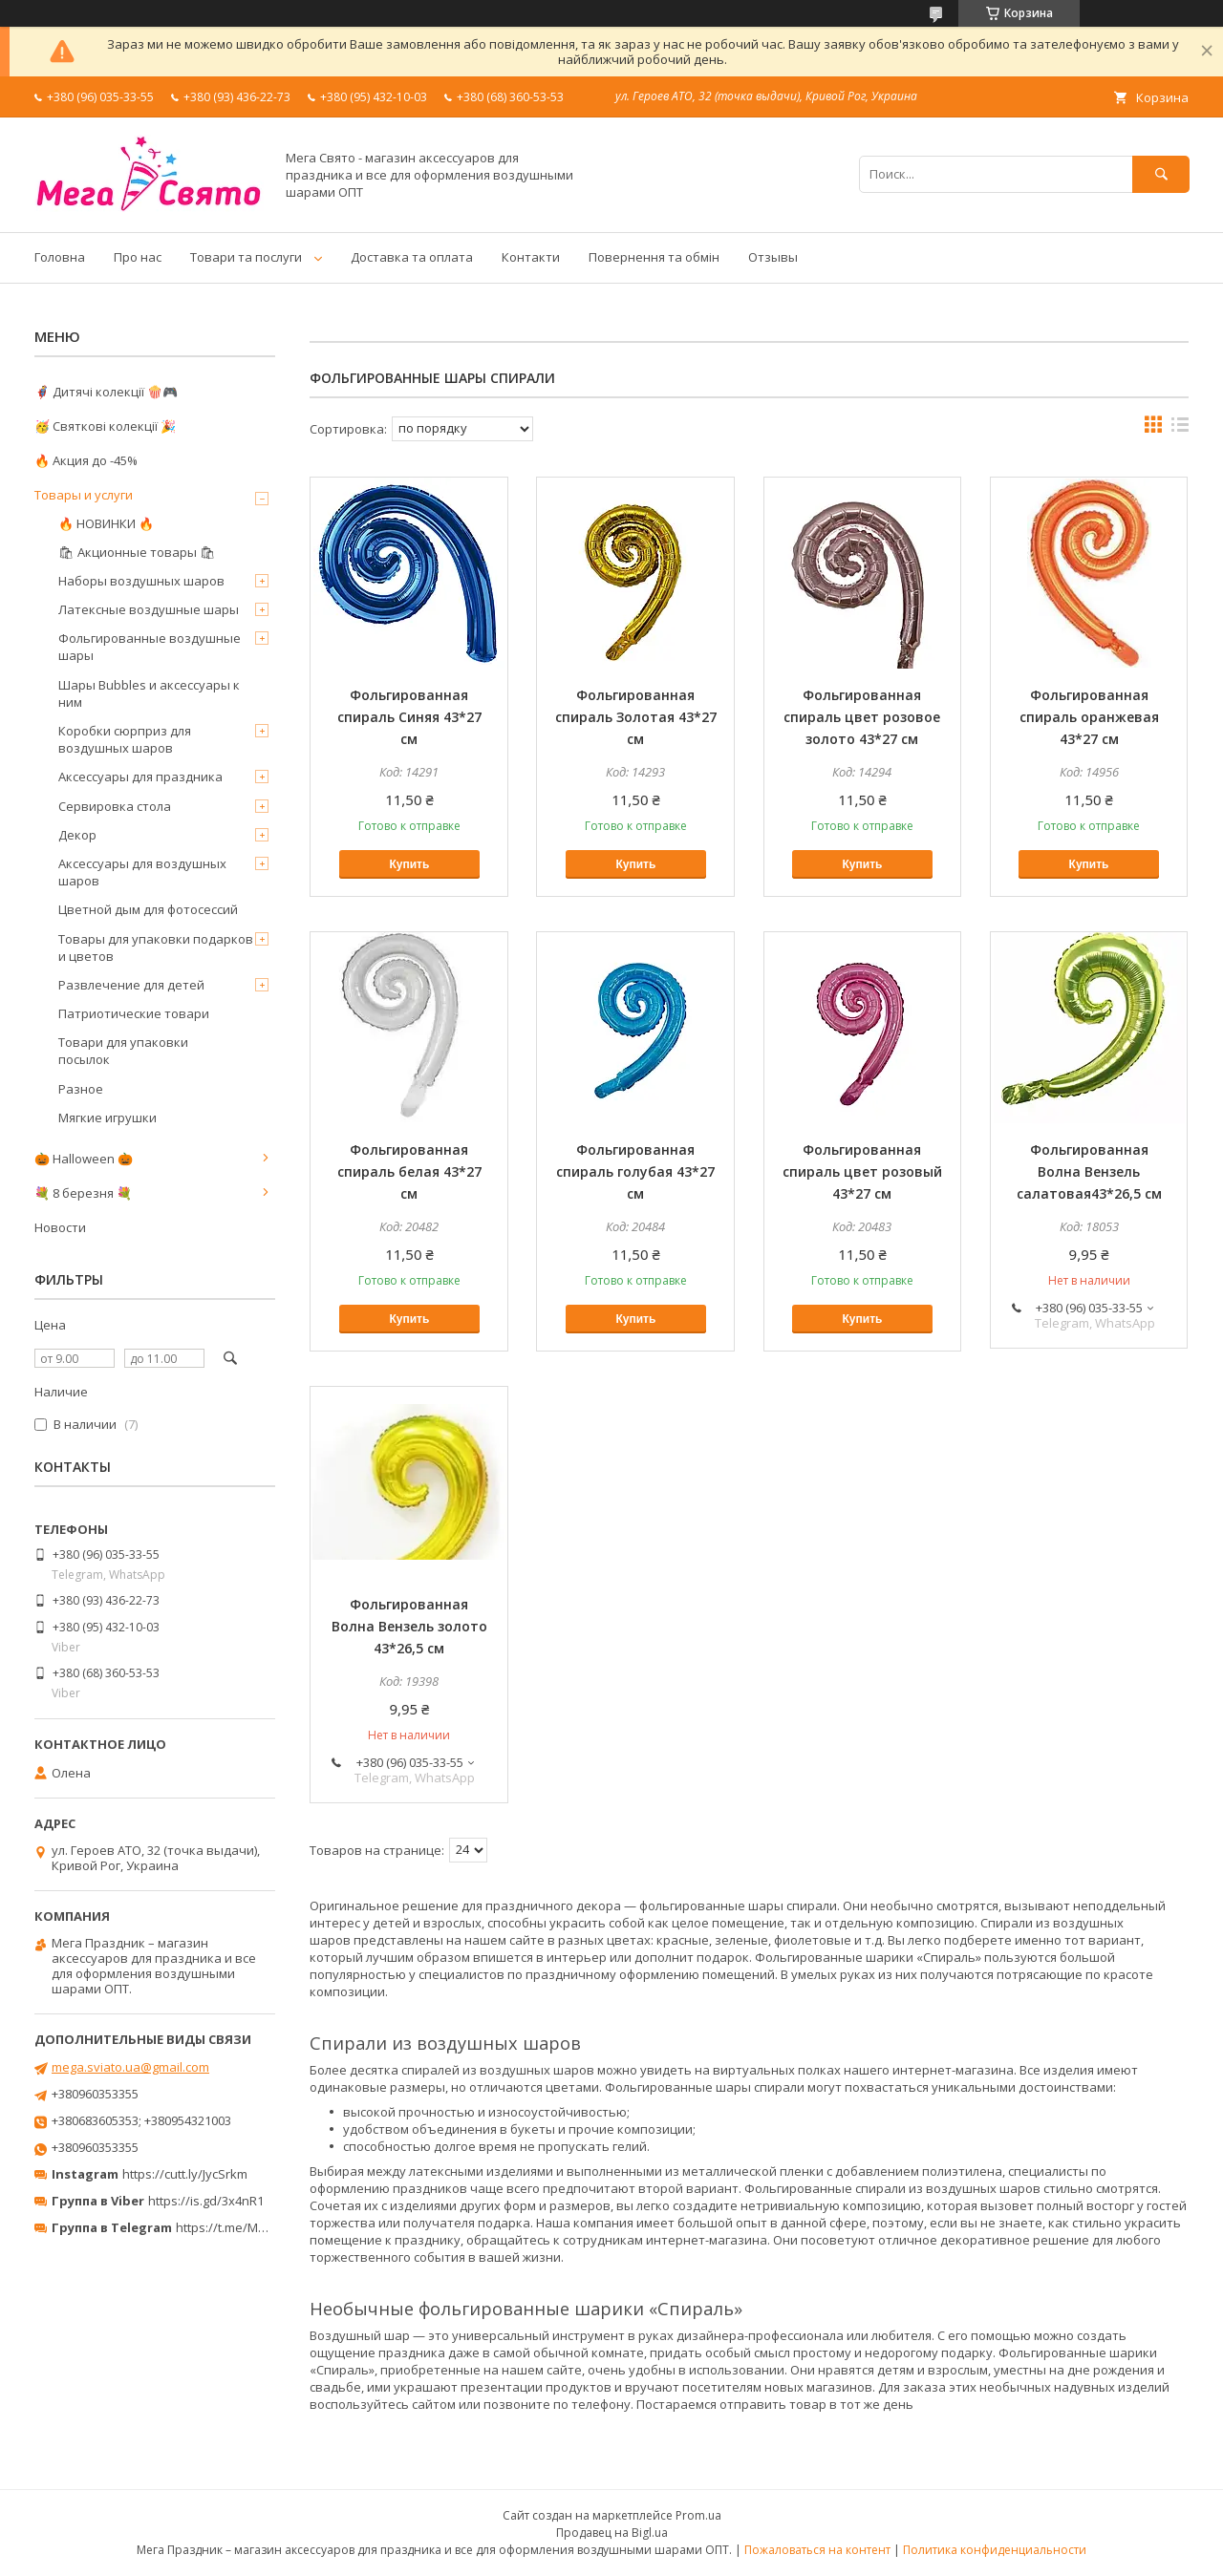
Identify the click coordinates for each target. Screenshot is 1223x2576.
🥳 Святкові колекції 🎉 (105, 426)
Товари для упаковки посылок (123, 1050)
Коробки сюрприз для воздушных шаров (124, 739)
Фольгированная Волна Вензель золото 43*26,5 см (409, 1626)
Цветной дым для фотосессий (148, 909)
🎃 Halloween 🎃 (83, 1158)
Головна (59, 257)
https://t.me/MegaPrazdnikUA (262, 2227)
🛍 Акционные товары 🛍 (137, 552)
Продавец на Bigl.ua (612, 2532)
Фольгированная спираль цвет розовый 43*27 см (862, 1171)
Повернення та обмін (654, 257)
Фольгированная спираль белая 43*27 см (409, 1171)
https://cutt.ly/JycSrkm (184, 2173)
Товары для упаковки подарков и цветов (155, 947)
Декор (77, 834)
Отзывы (773, 257)
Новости (60, 1227)
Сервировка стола (114, 806)
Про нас (137, 257)
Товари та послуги (246, 257)
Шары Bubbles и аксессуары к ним (149, 693)
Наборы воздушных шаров (141, 580)
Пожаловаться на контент (817, 2550)
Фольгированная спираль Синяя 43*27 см (409, 717)
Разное (80, 1088)
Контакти (531, 257)
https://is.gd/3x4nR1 (206, 2200)
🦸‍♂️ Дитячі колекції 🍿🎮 (106, 391)
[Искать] (1161, 174)
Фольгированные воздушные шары (149, 646)
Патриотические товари (133, 1013)
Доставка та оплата (412, 257)
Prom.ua (698, 2515)
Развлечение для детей (131, 984)
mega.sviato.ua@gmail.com (130, 2067)
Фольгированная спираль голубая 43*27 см (635, 1171)
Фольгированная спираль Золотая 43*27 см (636, 717)
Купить (409, 864)
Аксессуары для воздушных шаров (142, 872)
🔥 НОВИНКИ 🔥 (106, 523)
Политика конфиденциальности (994, 2550)
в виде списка (1180, 428)
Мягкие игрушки (107, 1117)
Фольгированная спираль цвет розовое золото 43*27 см (861, 717)
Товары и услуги (83, 494)
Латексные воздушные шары (148, 609)
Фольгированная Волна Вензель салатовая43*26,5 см (1089, 1171)
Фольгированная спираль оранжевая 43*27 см (1089, 717)
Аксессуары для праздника (140, 776)
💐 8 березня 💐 (83, 1193)
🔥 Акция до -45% (86, 460)
